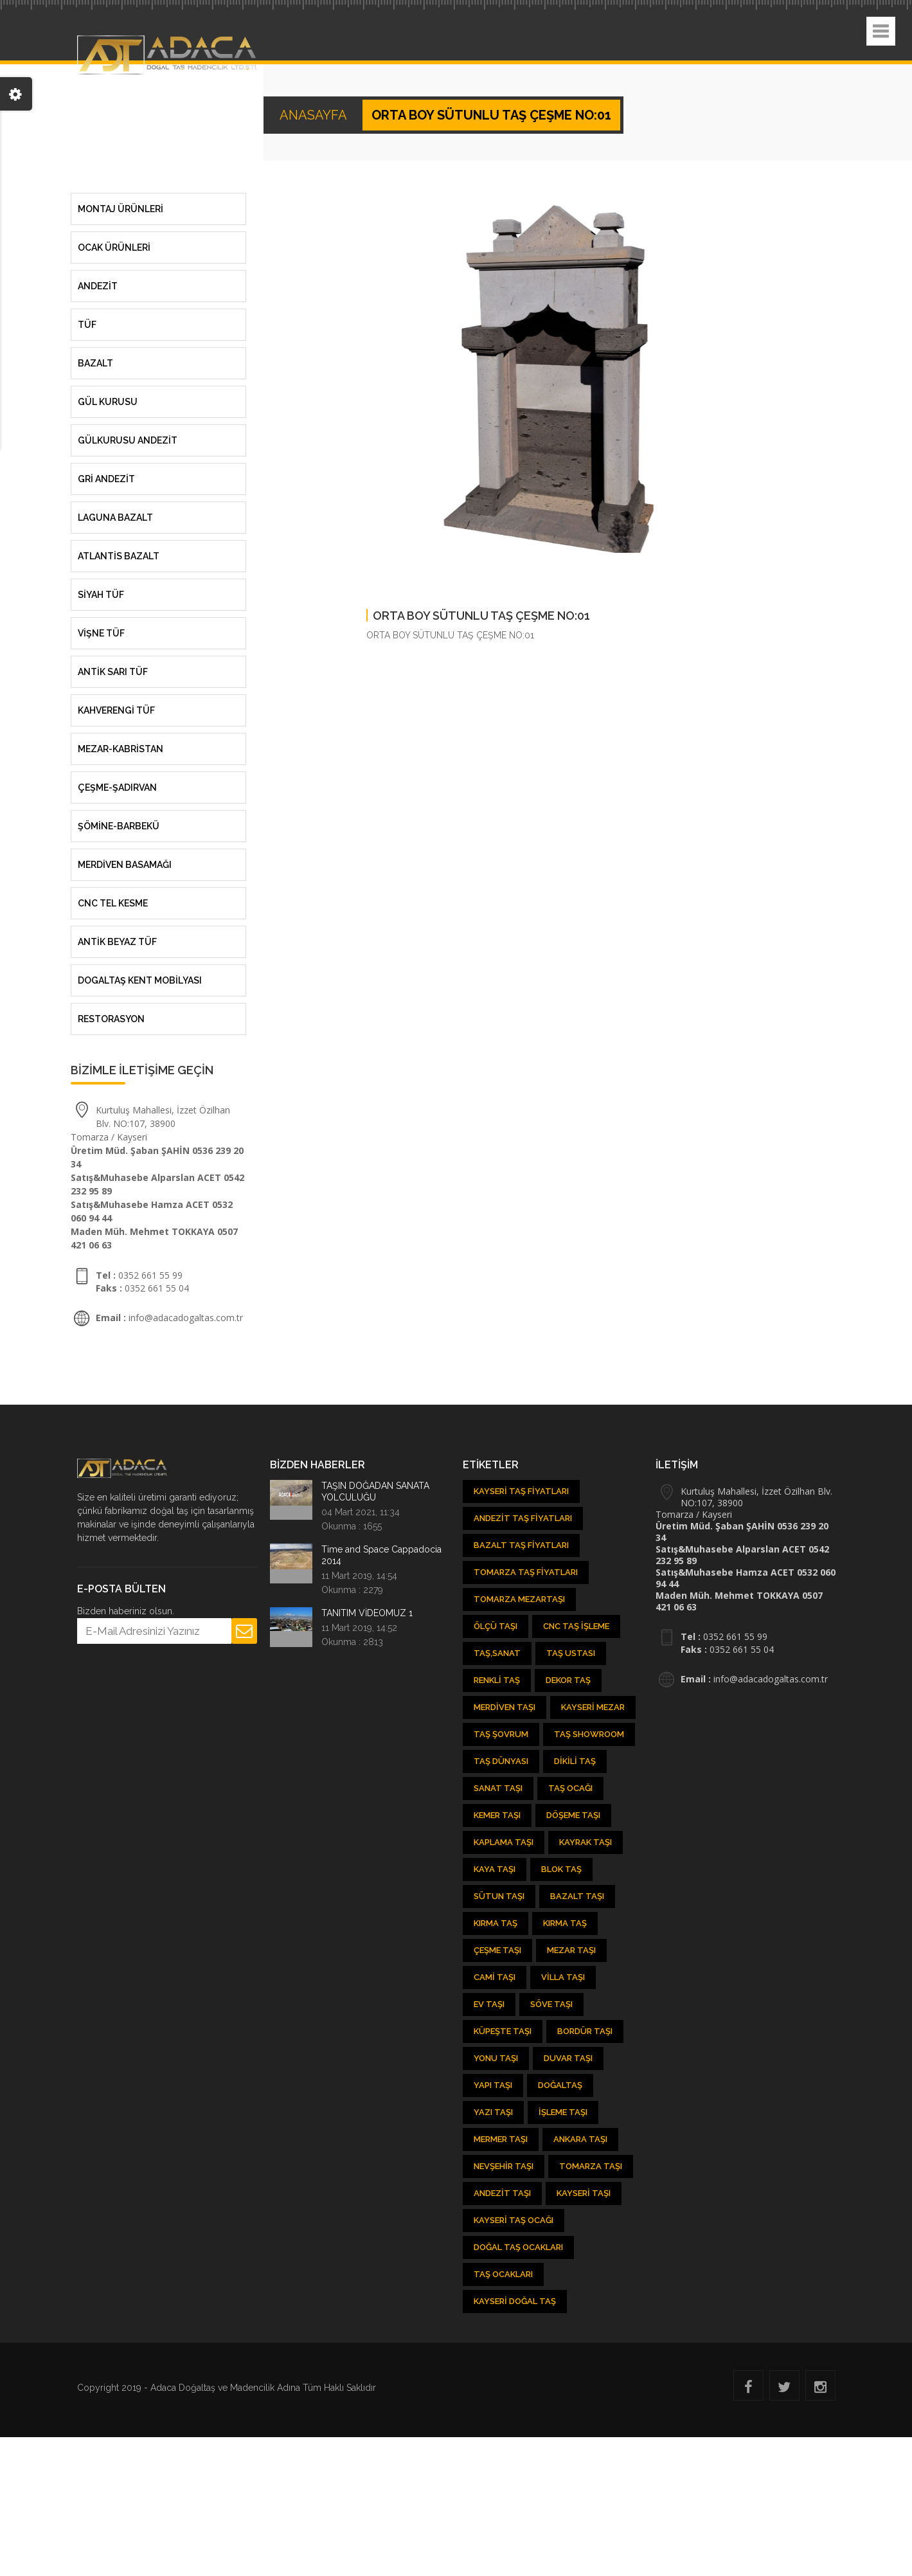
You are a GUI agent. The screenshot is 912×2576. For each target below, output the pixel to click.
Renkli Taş (497, 1680)
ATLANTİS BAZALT (118, 556)
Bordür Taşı (584, 2031)
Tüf (87, 325)
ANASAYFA (315, 115)
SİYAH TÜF (101, 595)
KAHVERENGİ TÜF (116, 710)
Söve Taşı (551, 2004)
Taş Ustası (570, 1653)
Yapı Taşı (493, 2085)
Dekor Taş (568, 1680)
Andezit (98, 286)
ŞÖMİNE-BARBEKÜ (118, 826)
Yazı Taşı (493, 2112)
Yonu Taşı (496, 2058)
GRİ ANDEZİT (106, 479)
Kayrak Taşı (585, 1842)
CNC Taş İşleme (576, 1626)
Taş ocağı (570, 1788)
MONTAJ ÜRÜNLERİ (120, 209)
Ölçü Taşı (495, 1626)
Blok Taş (561, 1869)
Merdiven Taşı (504, 1707)
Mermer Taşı (501, 2139)
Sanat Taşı (498, 1788)
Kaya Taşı (494, 1869)
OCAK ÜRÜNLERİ (114, 247)
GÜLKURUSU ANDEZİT (127, 440)
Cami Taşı (494, 1977)
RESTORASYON (111, 1019)
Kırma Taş (495, 1923)
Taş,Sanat (497, 1653)
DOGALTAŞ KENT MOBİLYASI (140, 980)
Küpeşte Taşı (503, 2031)
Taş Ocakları (503, 2274)
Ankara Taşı (580, 2139)
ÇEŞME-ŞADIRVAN (117, 787)
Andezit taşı (502, 2193)
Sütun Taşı (499, 1896)
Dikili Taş (575, 1761)
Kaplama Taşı (503, 1842)
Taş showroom (589, 1734)
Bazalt (95, 363)
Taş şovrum (501, 1734)
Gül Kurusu (108, 402)
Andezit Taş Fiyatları (523, 1518)
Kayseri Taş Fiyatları (521, 1491)
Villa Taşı (563, 1977)
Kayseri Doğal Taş (515, 2301)
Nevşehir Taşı (503, 2166)
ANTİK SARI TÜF (113, 672)
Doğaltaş (560, 2085)
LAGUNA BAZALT (115, 517)
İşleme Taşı (563, 2112)
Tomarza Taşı (590, 2166)
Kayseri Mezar (593, 1707)
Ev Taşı (489, 2004)
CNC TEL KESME (113, 903)
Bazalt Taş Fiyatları (521, 1545)
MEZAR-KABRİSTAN (120, 749)
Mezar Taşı (571, 1950)
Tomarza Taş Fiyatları (526, 1572)
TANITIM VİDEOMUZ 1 (367, 1613)
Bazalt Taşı (577, 1896)
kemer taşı (497, 1815)
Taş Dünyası (501, 1761)
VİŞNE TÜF (101, 633)
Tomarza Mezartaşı (519, 1599)
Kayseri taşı (584, 2193)
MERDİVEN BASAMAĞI (125, 865)
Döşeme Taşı (573, 1815)
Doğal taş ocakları (518, 2247)
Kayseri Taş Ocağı (513, 2220)
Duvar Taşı (568, 2058)
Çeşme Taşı (497, 1950)
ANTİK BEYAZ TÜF (117, 942)
